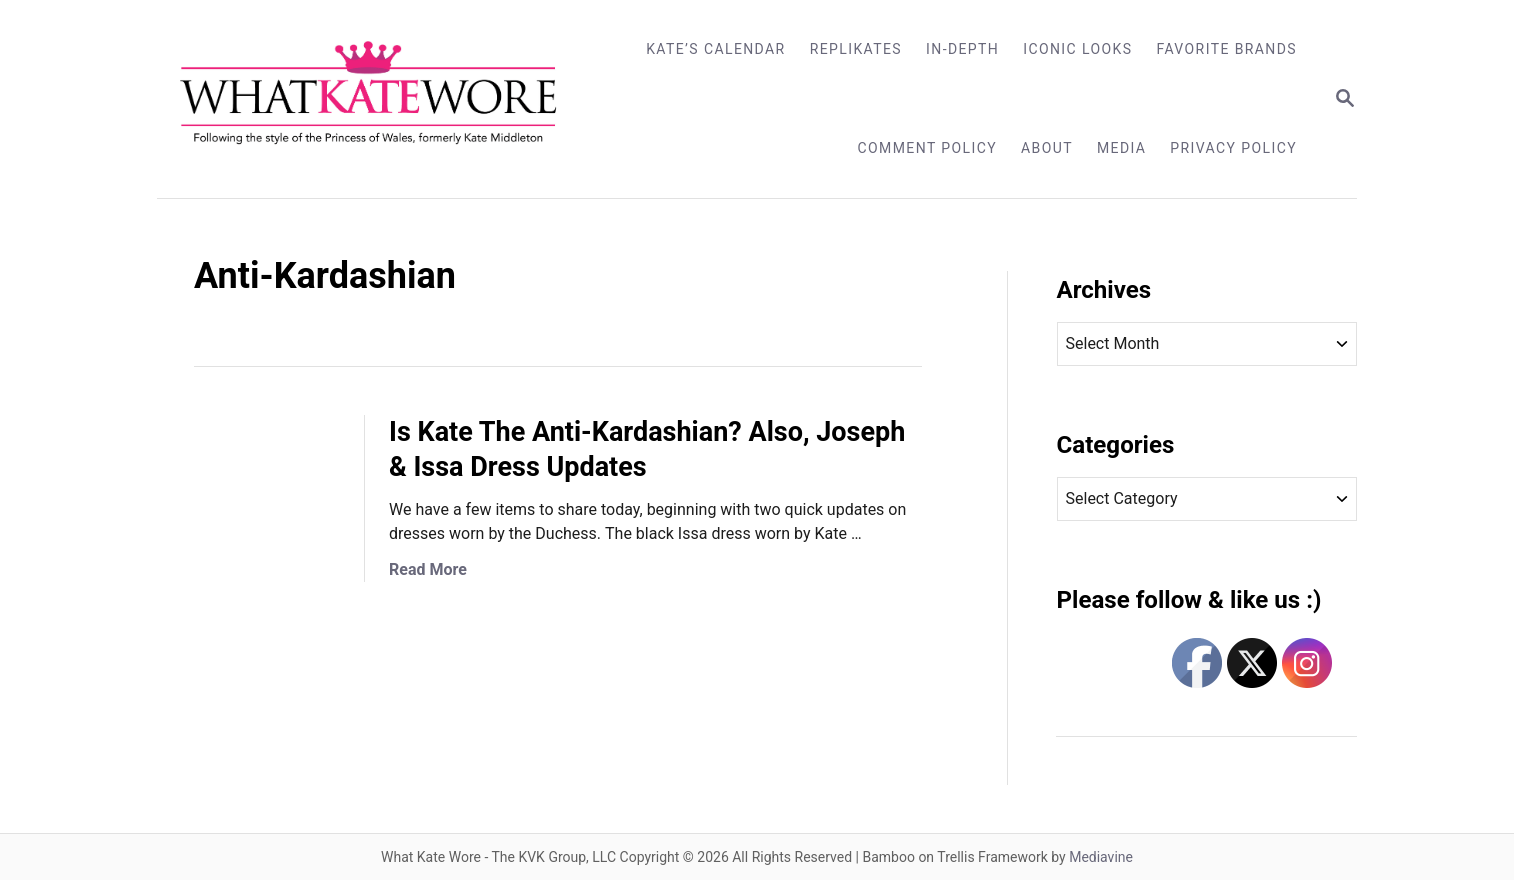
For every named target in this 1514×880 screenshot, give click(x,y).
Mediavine (1101, 857)
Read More (428, 569)
